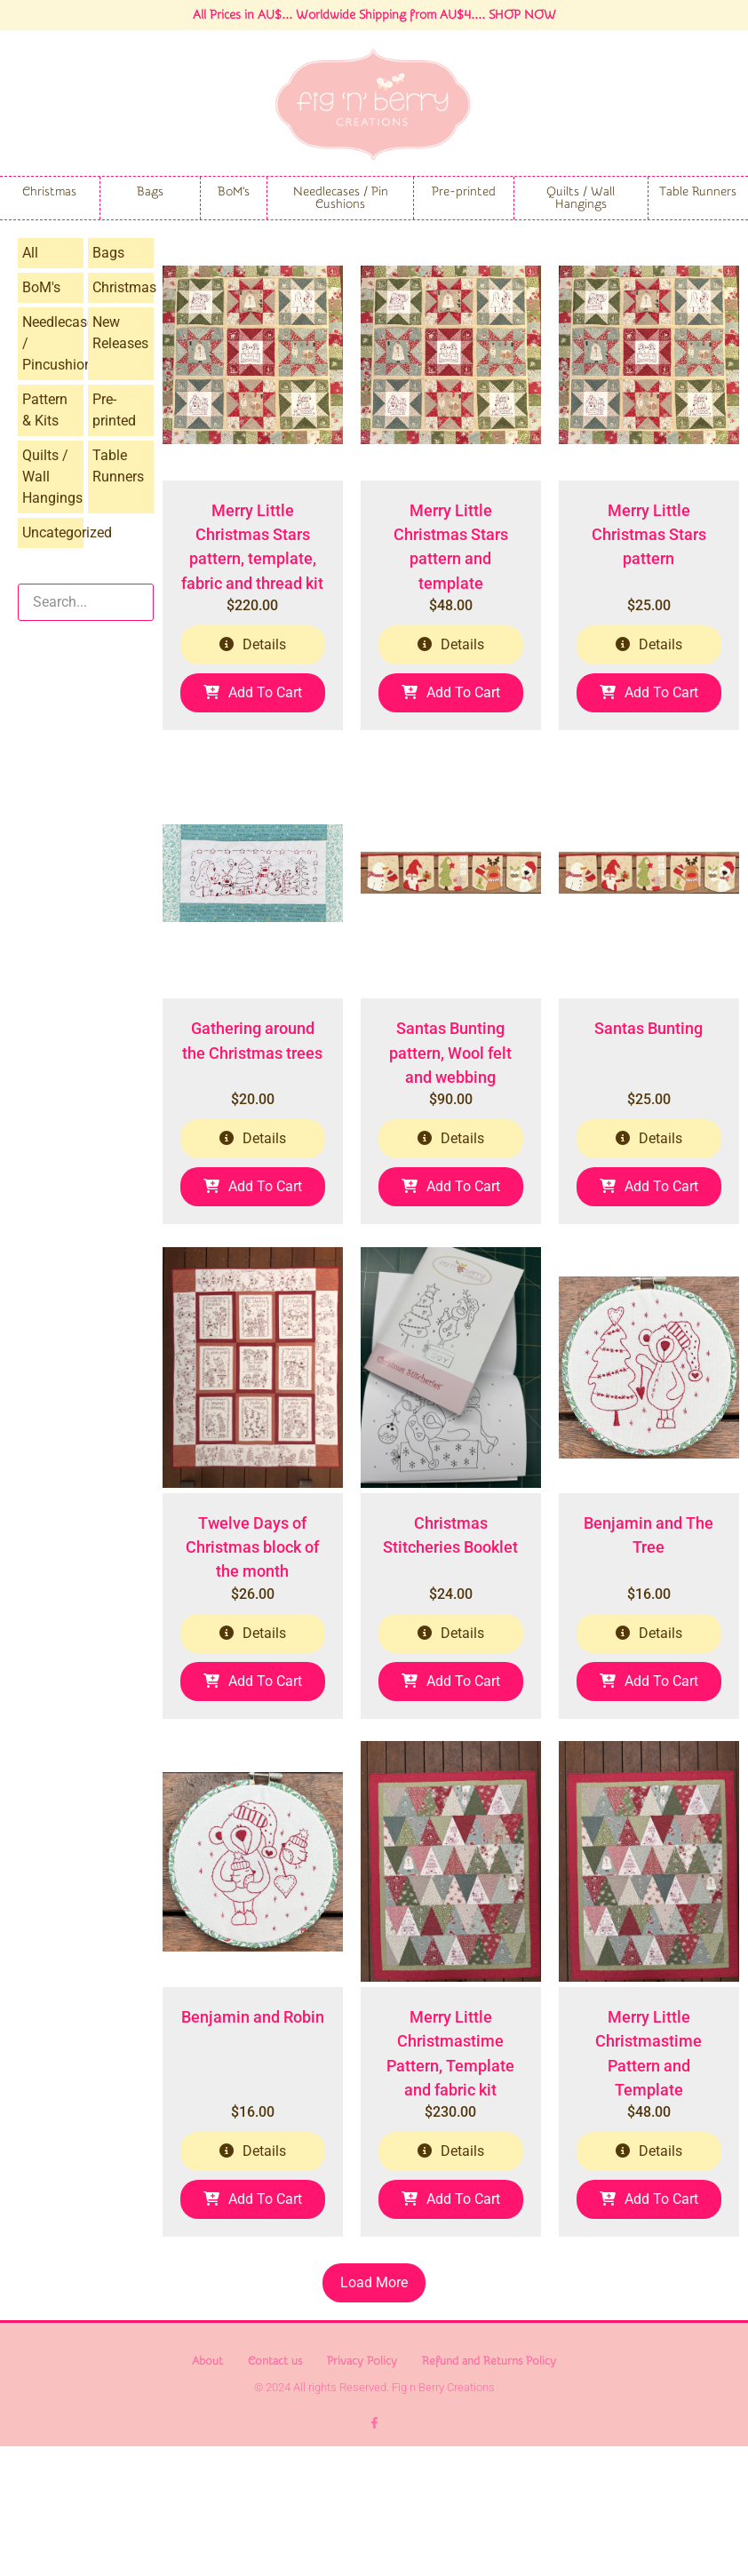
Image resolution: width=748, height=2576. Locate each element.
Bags (150, 192)
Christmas (49, 192)
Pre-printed (464, 192)
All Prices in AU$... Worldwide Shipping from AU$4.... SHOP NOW (374, 15)
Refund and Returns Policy (489, 2490)
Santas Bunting (648, 1094)
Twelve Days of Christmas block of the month (252, 1644)
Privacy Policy (362, 2490)
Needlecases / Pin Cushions (340, 198)
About (207, 2490)
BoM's (234, 192)
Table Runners (697, 192)
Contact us (275, 2490)
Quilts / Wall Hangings (580, 198)
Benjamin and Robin (252, 2147)
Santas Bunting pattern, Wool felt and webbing (450, 1118)
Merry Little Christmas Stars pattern (649, 567)
